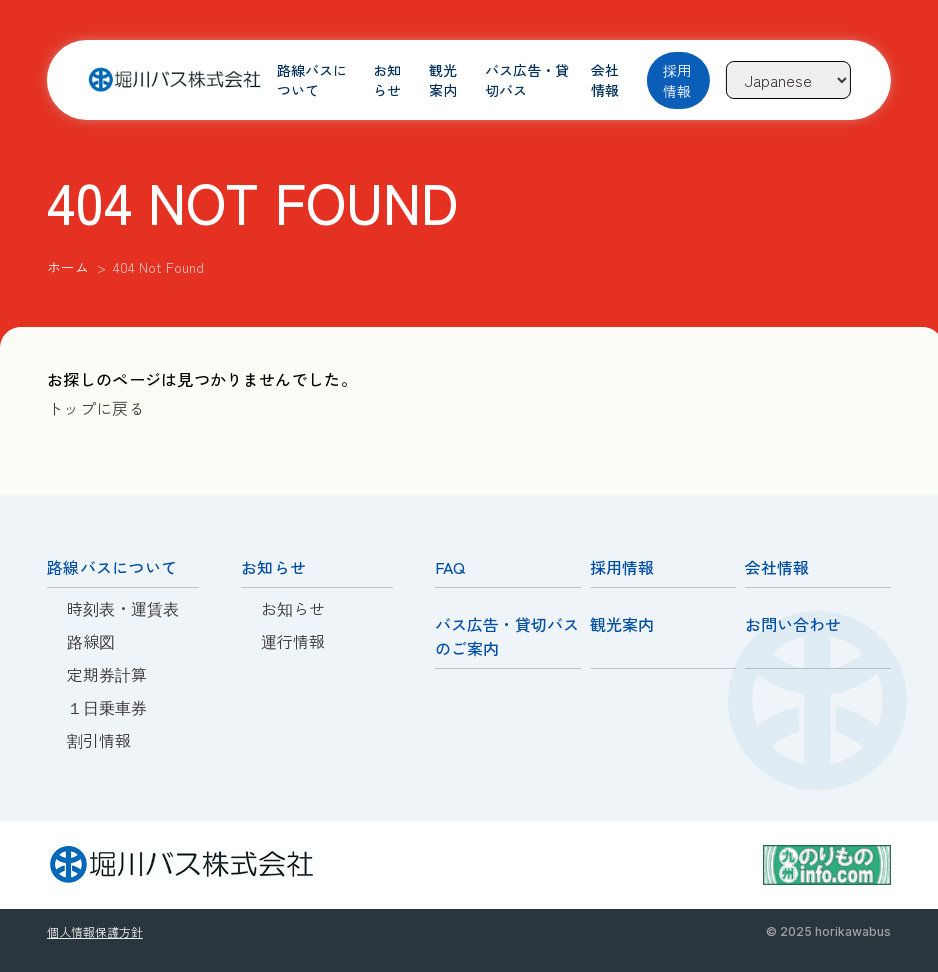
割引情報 (99, 740)
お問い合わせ (793, 624)
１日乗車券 (107, 707)
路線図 (91, 641)
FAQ (450, 567)
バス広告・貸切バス (528, 80)
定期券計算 (107, 674)
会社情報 (605, 80)
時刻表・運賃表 (123, 608)
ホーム (68, 267)
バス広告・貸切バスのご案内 (507, 636)
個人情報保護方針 (95, 931)
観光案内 (444, 80)
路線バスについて (313, 80)
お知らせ (388, 80)
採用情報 (677, 80)
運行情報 (293, 641)
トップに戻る (96, 408)
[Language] (788, 80)
